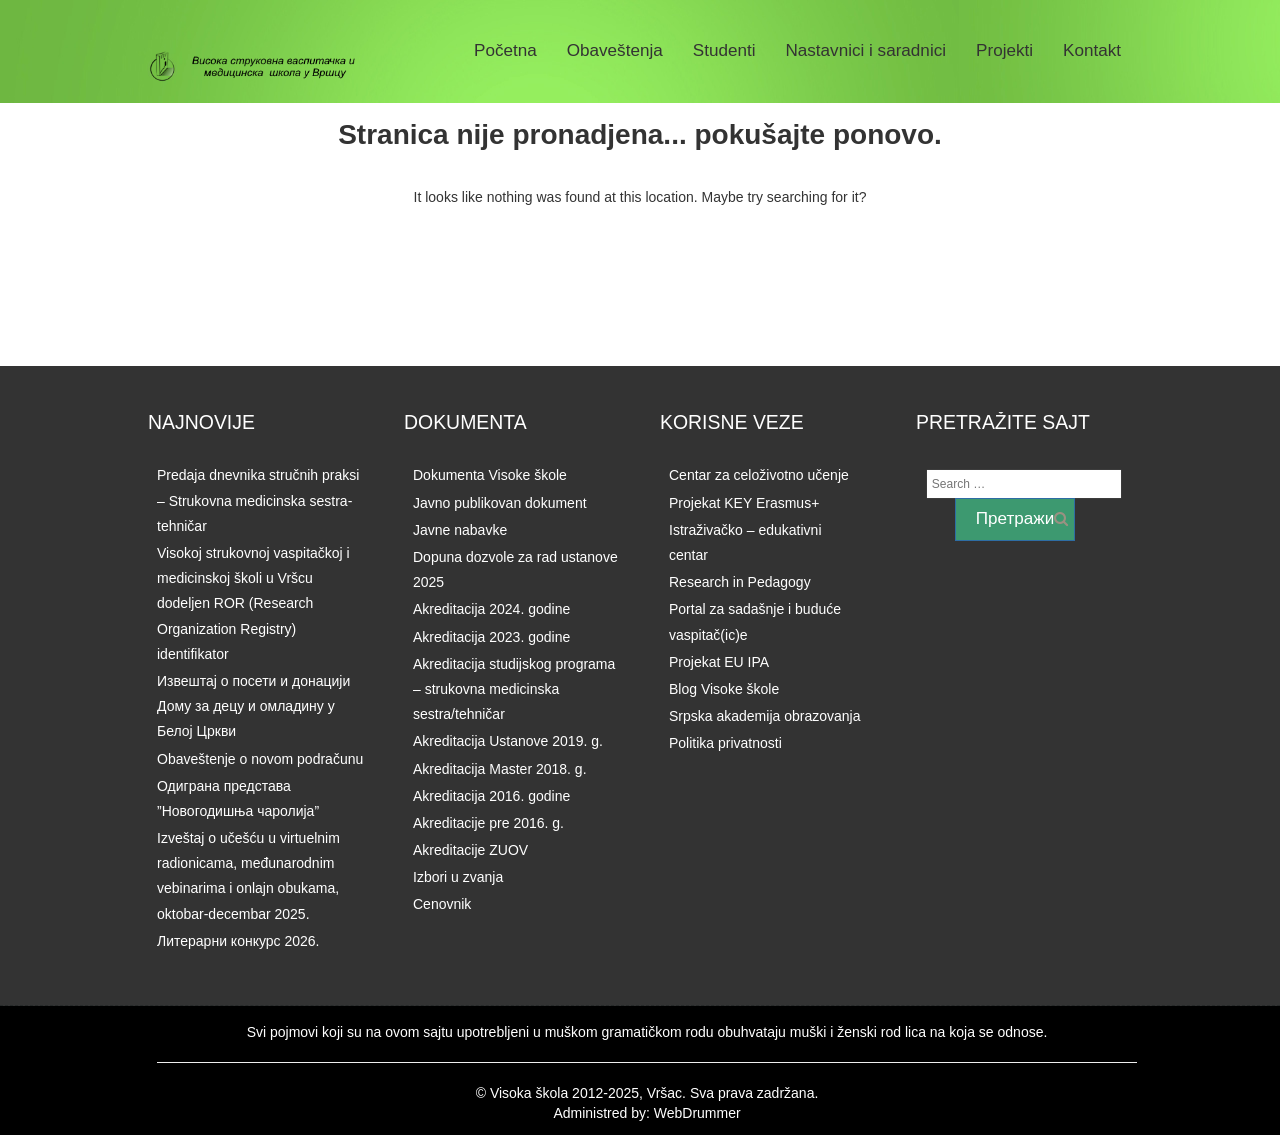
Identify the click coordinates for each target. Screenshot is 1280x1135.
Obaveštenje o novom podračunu (260, 759)
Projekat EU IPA (719, 662)
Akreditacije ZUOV (470, 850)
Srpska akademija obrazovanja (764, 716)
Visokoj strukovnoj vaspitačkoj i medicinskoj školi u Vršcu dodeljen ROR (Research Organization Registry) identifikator (253, 603)
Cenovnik (442, 904)
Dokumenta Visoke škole (490, 475)
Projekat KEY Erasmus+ (744, 503)
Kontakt (1092, 50)
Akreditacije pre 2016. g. (488, 823)
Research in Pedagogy (740, 582)
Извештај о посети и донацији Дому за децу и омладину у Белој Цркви (253, 706)
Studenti (724, 50)
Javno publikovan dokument (500, 503)
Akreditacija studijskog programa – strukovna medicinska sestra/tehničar (514, 689)
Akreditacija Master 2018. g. (500, 769)
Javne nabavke (460, 530)
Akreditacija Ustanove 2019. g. (508, 741)
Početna (505, 50)
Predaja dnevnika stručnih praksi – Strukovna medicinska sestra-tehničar (258, 500)
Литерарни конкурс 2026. (238, 941)
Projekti (1004, 50)
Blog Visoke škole (724, 689)
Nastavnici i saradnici (865, 50)
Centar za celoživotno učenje (759, 475)
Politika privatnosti (725, 743)
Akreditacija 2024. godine (491, 609)
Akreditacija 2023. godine (491, 637)
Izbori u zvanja (458, 877)
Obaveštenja (615, 50)
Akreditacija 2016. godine (491, 796)
